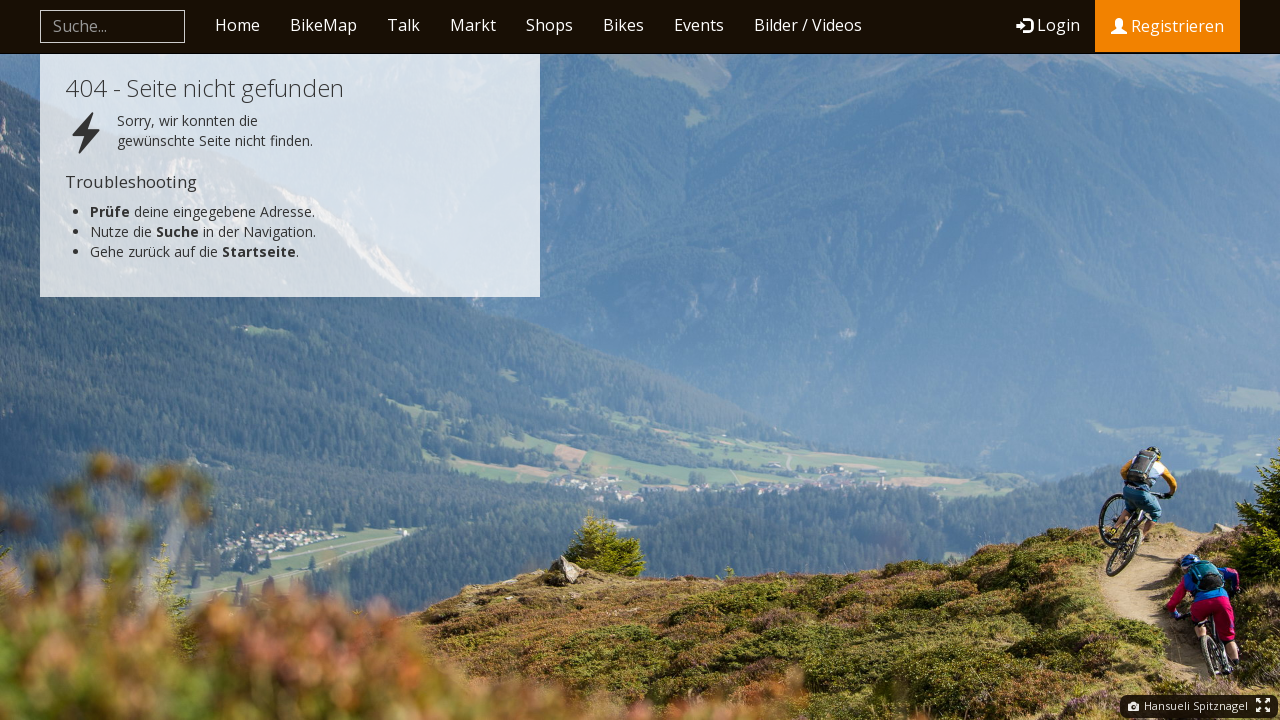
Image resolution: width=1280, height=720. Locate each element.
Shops (549, 25)
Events (699, 25)
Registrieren (1167, 26)
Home (237, 25)
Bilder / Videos (808, 25)
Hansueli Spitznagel (1188, 705)
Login (1048, 25)
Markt (473, 25)
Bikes (623, 25)
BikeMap (323, 25)
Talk (403, 25)
